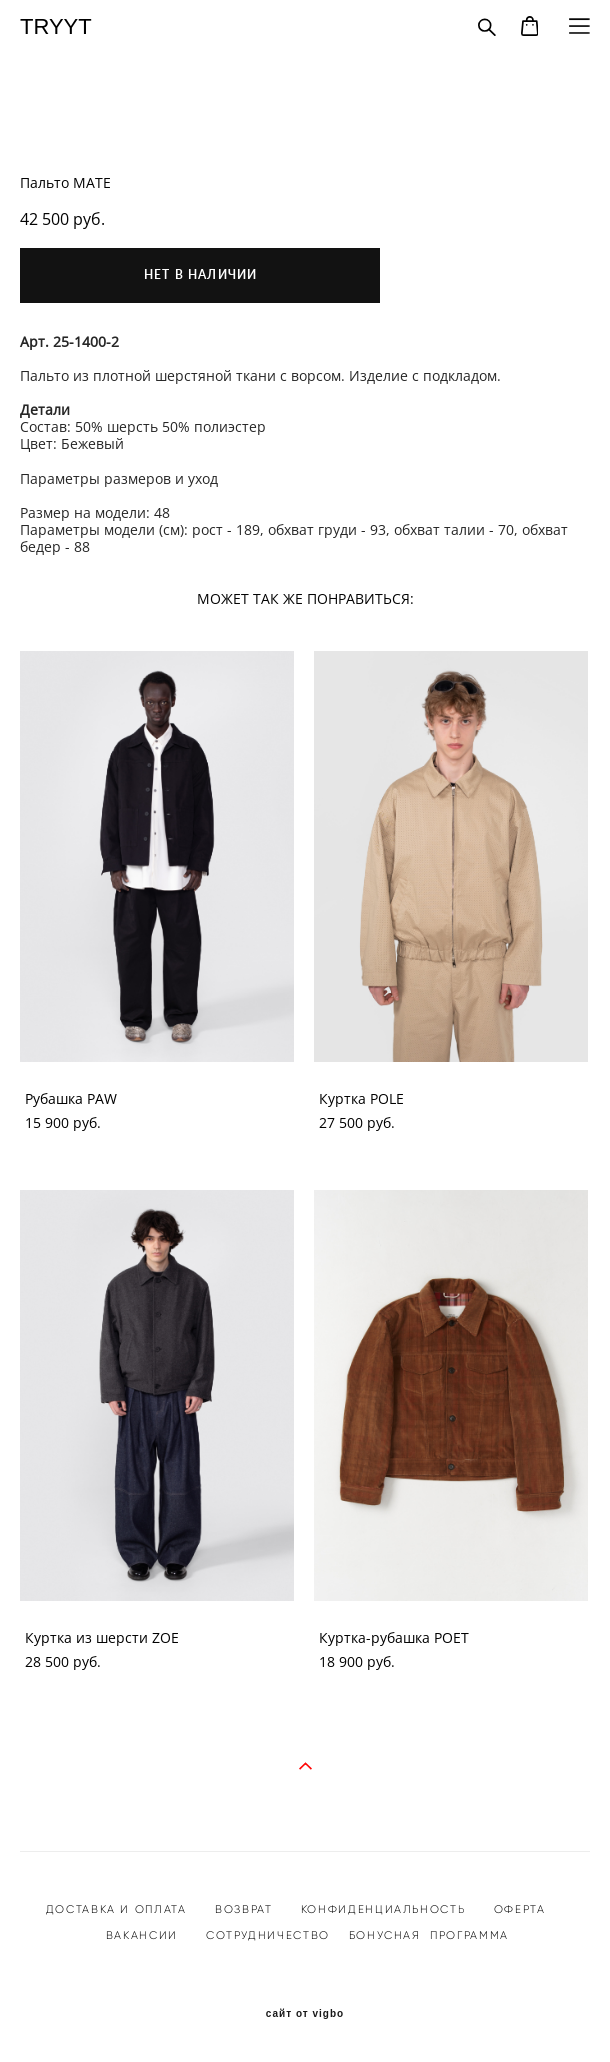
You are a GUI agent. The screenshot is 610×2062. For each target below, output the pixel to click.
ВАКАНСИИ (142, 1935)
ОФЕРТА (520, 1909)
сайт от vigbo (305, 2014)
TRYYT (56, 27)
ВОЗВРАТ (244, 1909)
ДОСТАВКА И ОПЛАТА (116, 1909)
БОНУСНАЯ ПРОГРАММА (429, 1935)
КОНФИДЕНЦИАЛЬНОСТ (379, 1909)
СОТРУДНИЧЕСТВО (265, 1935)
